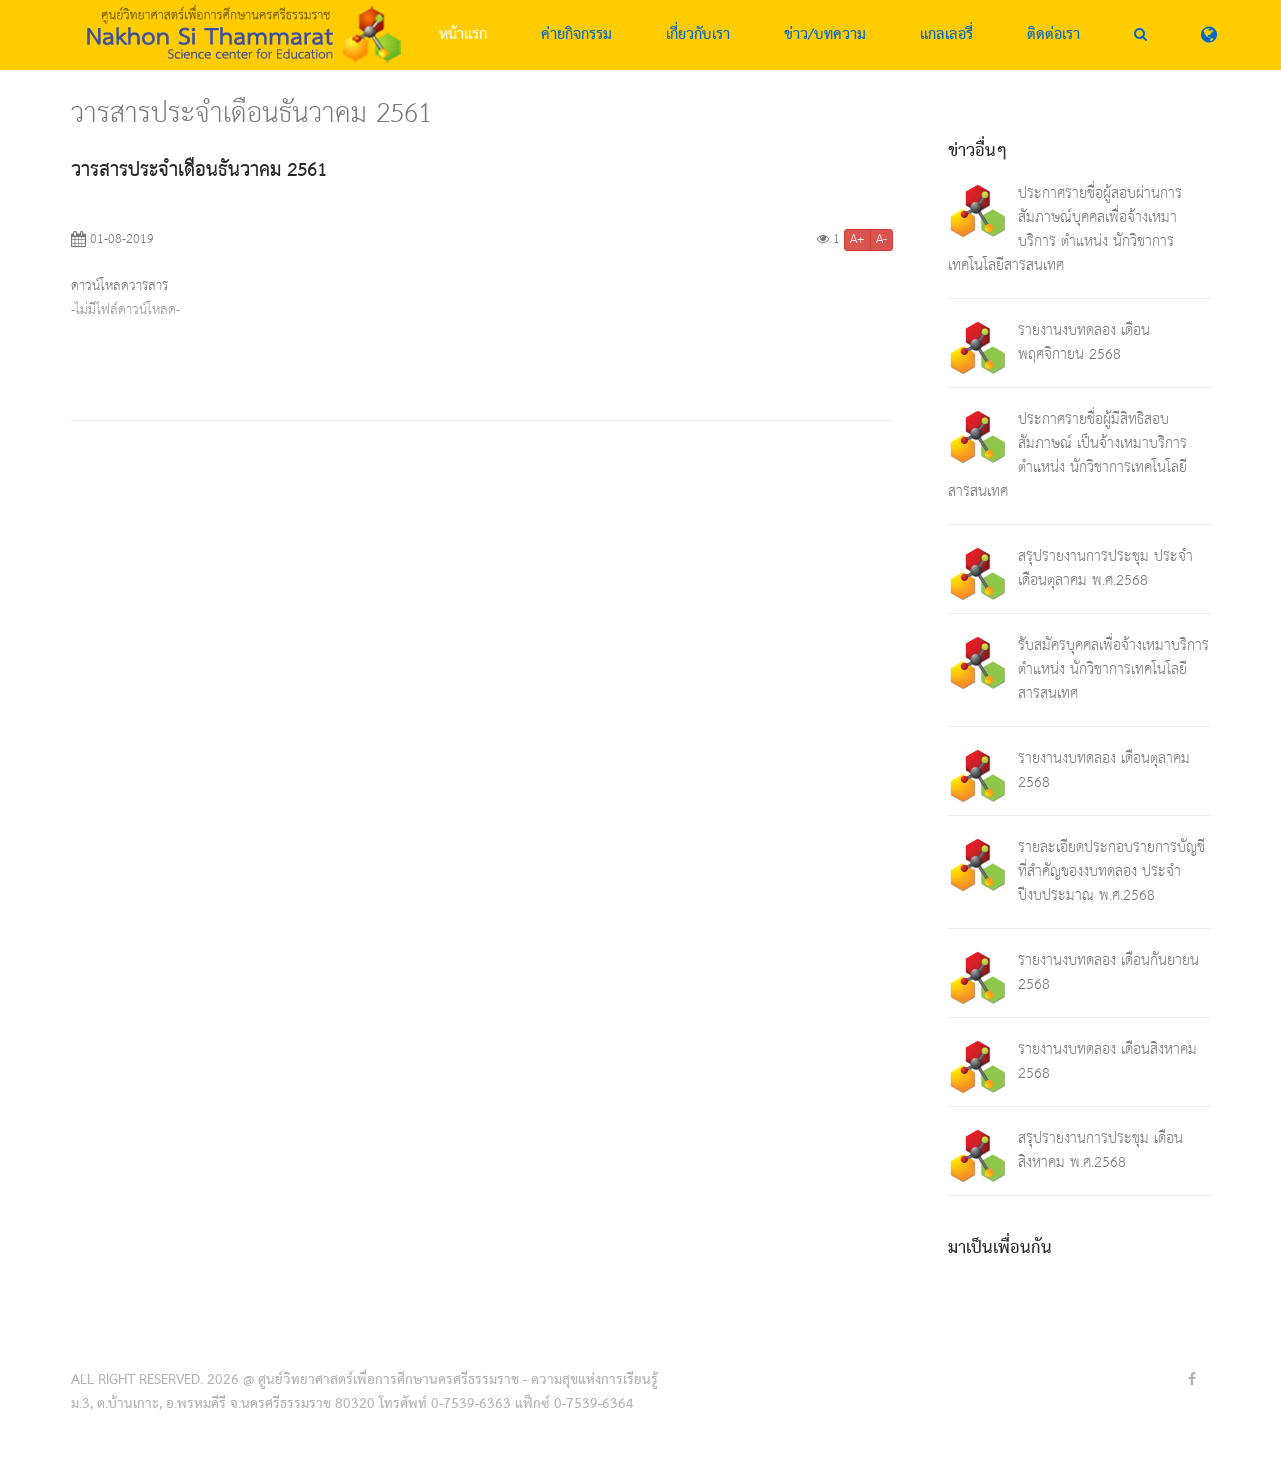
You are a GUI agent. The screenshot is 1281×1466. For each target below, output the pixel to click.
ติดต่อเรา (1053, 35)
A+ (857, 240)
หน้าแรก (463, 35)
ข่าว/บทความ (825, 35)
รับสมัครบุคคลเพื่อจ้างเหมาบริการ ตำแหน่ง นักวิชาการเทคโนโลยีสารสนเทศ (1113, 669)
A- (881, 240)
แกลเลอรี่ (946, 35)
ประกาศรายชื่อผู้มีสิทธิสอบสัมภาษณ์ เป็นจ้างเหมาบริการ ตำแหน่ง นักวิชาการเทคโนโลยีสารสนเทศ (1067, 455)
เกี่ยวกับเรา (698, 35)
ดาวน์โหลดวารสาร (119, 286)
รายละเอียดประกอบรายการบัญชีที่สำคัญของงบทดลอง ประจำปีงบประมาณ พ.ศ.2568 (1111, 871)
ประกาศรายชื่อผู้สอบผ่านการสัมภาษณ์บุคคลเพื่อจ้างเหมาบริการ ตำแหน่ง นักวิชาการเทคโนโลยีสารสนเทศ (1065, 229)
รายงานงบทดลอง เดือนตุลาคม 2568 (1104, 770)
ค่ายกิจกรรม (576, 35)
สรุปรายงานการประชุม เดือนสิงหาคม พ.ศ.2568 (1100, 1150)
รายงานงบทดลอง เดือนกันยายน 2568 (1108, 972)
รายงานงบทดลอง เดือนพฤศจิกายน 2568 (1084, 342)
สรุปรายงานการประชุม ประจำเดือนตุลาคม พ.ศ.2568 (1105, 568)
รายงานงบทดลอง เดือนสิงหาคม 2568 (1107, 1061)
